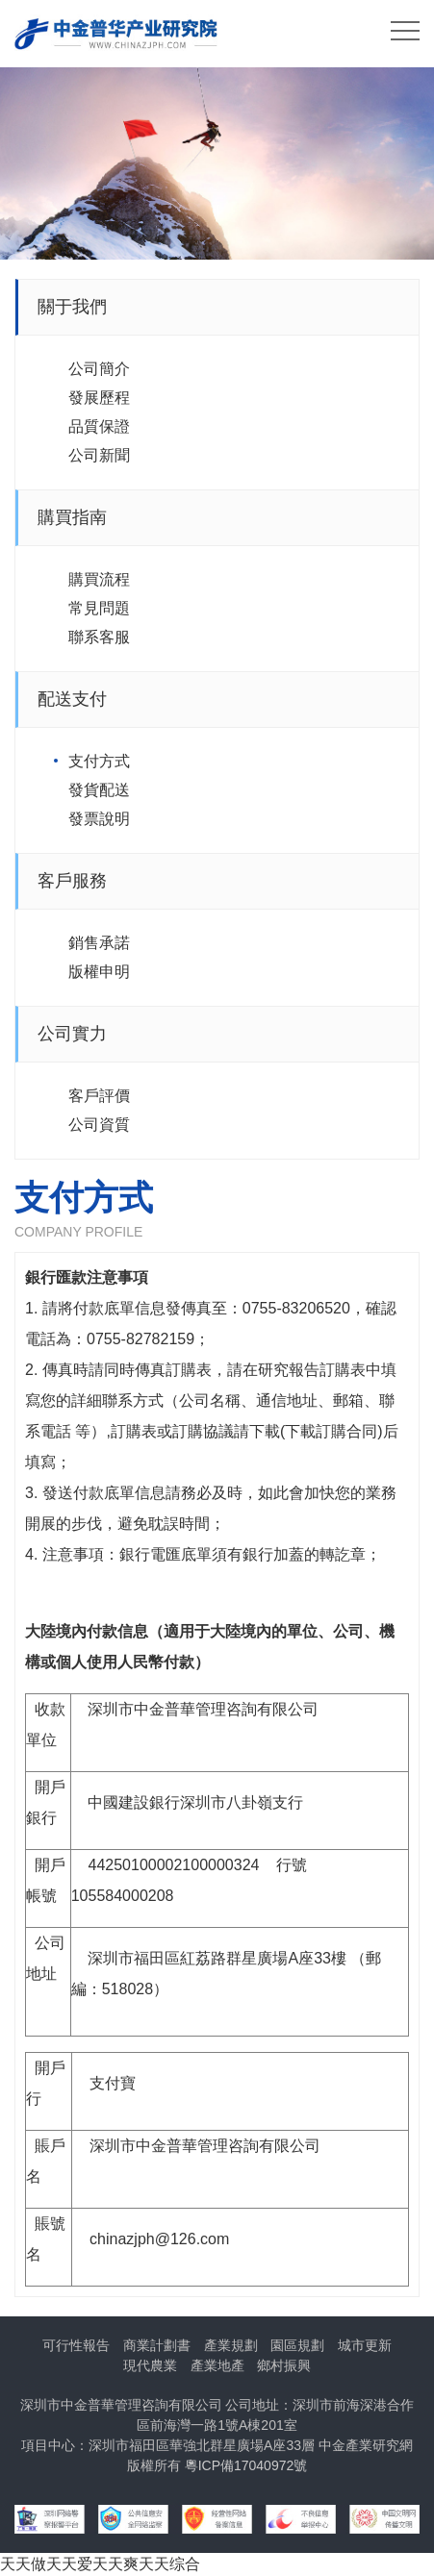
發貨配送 (99, 790)
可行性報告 (76, 2345)
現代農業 (150, 2365)
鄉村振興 (284, 2365)
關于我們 (72, 306)
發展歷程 (99, 397)
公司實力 (72, 1033)
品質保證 (99, 426)
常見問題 (99, 608)
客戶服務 (72, 880)
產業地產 (217, 2365)
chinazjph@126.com (159, 2239)
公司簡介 (99, 369)
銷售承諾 (99, 943)
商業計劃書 (157, 2345)
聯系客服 (99, 637)
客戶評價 (99, 1096)
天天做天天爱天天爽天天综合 (100, 2564)
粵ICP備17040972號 (246, 2465)
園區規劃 (297, 2345)
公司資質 (99, 1124)
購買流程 (99, 579)
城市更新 (365, 2345)
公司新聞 (99, 455)
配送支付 (72, 699)
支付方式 (99, 761)
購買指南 (72, 517)
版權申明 (99, 971)
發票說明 (99, 819)
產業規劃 (231, 2345)
